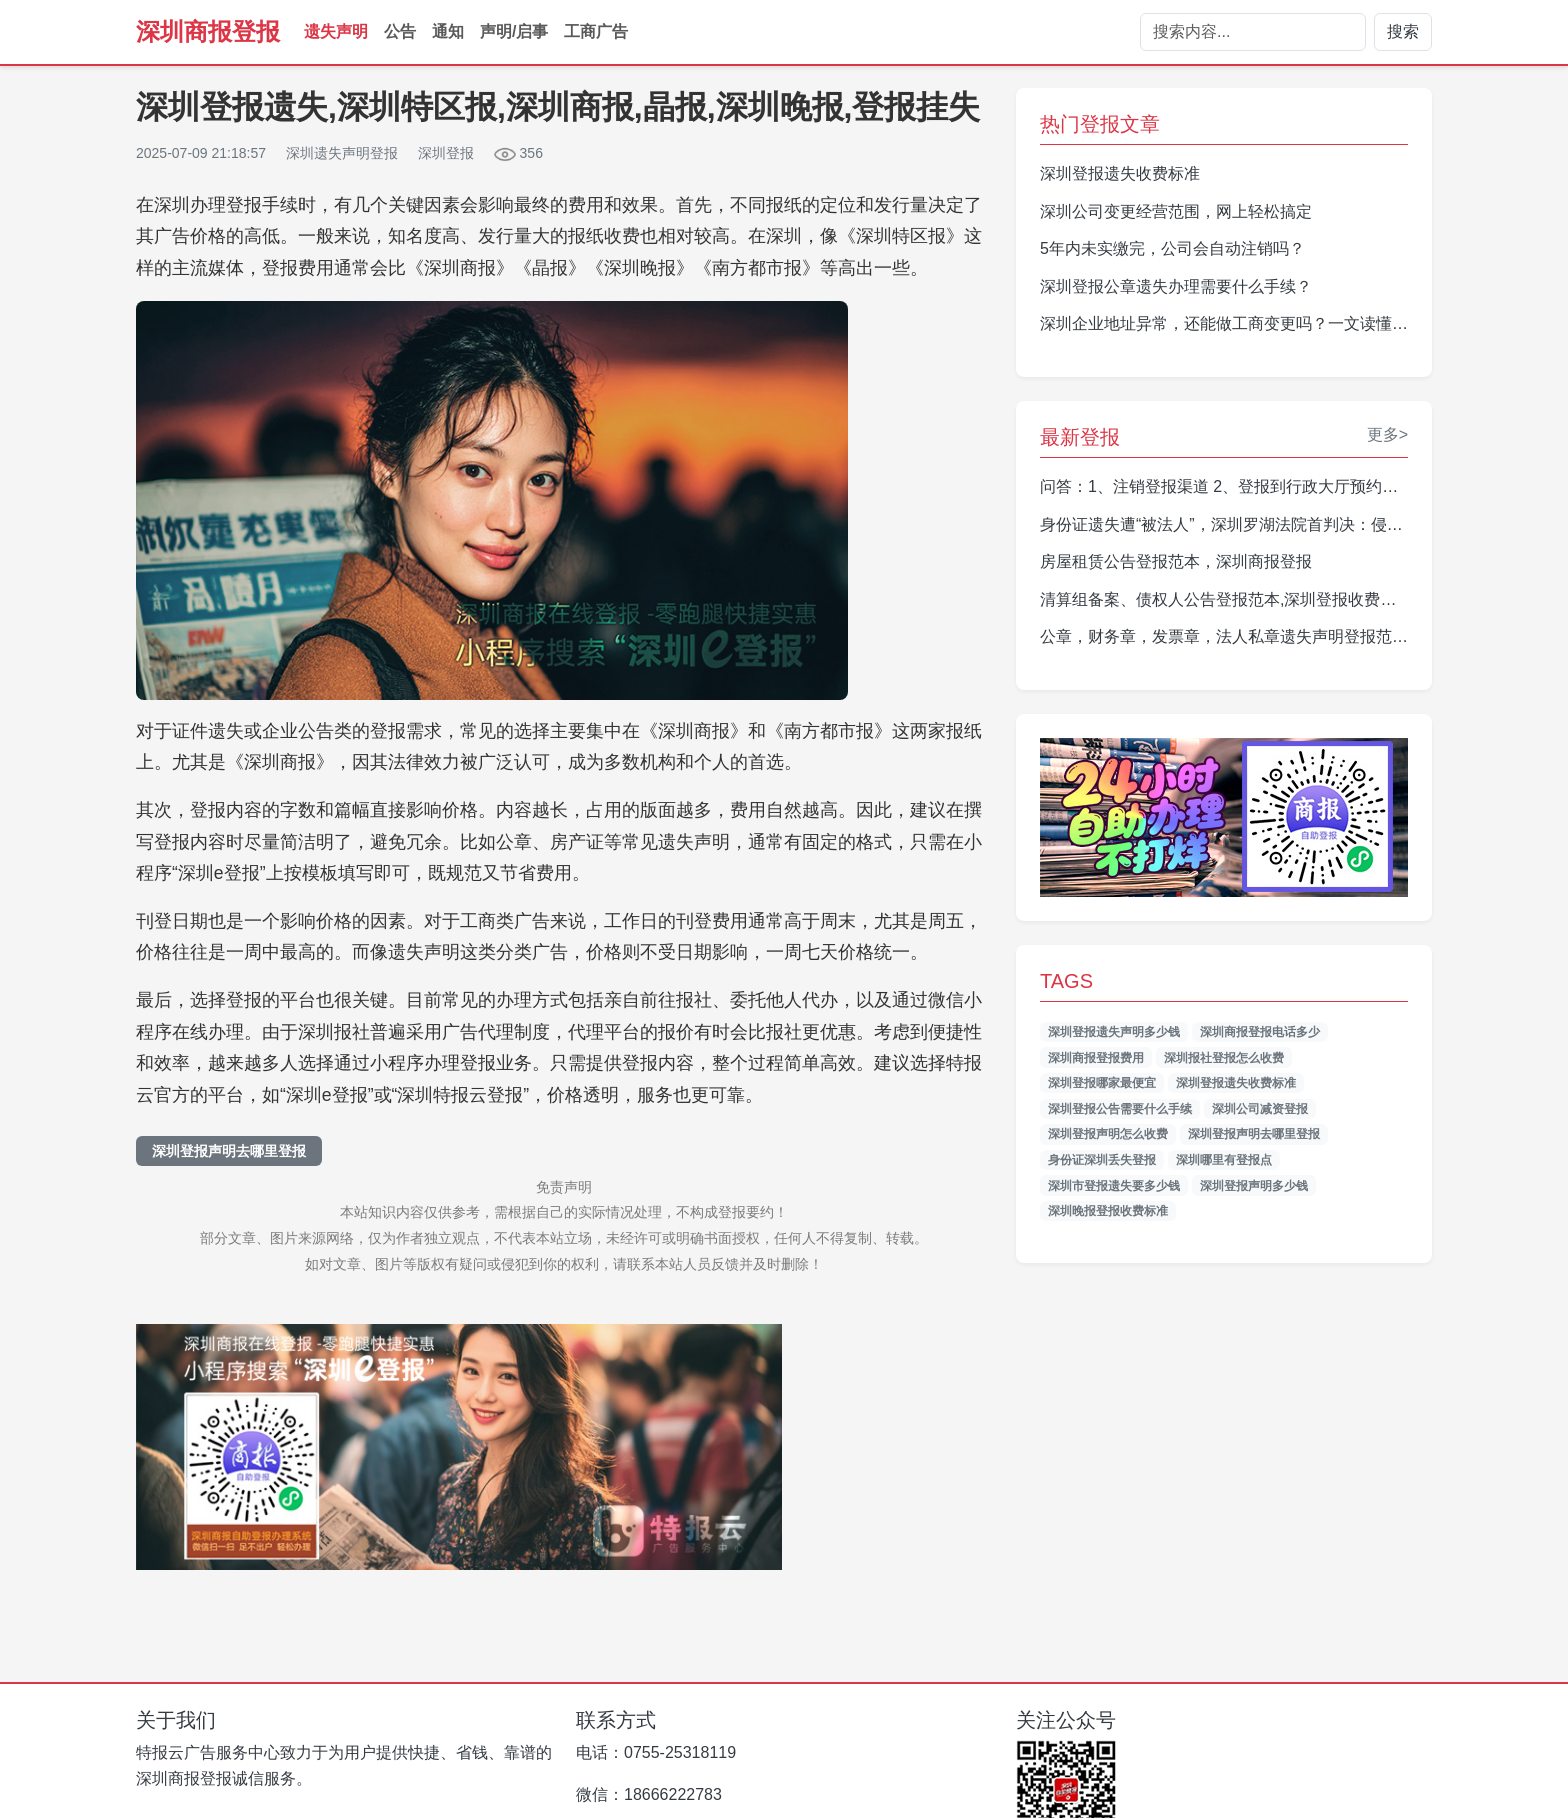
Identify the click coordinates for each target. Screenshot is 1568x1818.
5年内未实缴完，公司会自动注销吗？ (1172, 248)
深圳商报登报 (208, 31)
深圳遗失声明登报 (342, 153)
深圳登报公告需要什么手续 (1120, 1109)
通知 (448, 31)
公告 (400, 31)
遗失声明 (336, 31)
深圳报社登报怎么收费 (1224, 1058)
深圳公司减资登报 (1260, 1109)
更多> (1387, 434)
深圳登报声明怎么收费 (1108, 1134)
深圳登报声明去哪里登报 (229, 1151)
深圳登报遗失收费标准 (1120, 173)
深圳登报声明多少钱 (1254, 1186)
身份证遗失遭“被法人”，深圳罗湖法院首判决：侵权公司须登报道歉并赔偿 (1301, 524)
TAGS (1066, 981)
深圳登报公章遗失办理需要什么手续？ (1176, 286)
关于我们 (176, 1720)
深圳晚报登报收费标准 (1108, 1211)
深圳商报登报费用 (1096, 1058)
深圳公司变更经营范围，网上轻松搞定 (1176, 211)
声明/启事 (514, 31)
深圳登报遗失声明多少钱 (1114, 1032)
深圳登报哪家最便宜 (1102, 1083)
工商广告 (596, 31)
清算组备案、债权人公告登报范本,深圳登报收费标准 (1226, 599)
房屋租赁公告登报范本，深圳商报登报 (1176, 561)
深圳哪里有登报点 (1224, 1160)
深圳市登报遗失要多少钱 (1114, 1186)
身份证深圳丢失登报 (1102, 1160)
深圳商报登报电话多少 (1260, 1032)
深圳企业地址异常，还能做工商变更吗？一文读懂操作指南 (1248, 323)
